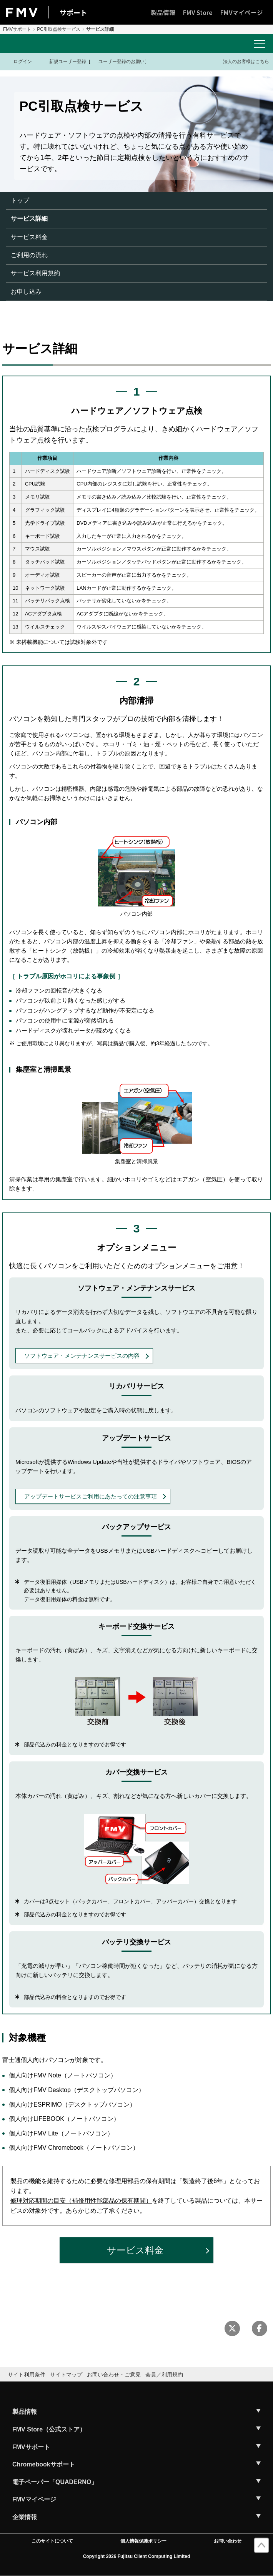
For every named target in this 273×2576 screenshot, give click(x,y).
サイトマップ (66, 2374)
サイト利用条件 (26, 2374)
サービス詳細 (29, 218)
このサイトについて (52, 2541)
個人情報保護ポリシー (143, 2541)
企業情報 (24, 2517)
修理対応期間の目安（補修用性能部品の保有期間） (81, 2200)
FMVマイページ (241, 12)
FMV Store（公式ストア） (49, 2429)
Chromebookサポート (43, 2464)
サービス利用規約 (35, 273)
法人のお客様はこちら (241, 61)
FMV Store (198, 12)
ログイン (18, 61)
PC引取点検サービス (58, 29)
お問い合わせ (227, 2541)
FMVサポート (17, 29)
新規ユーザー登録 (63, 61)
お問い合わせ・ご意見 (114, 2374)
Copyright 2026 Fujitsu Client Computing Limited (136, 2556)
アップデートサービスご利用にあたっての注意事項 (90, 1496)
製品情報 (163, 12)
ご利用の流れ (29, 255)
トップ (20, 200)
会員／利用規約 (164, 2374)
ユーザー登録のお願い (118, 61)
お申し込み (26, 291)
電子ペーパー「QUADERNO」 (54, 2482)
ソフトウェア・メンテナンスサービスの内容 (82, 1355)
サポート (73, 12)
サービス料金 (29, 237)
